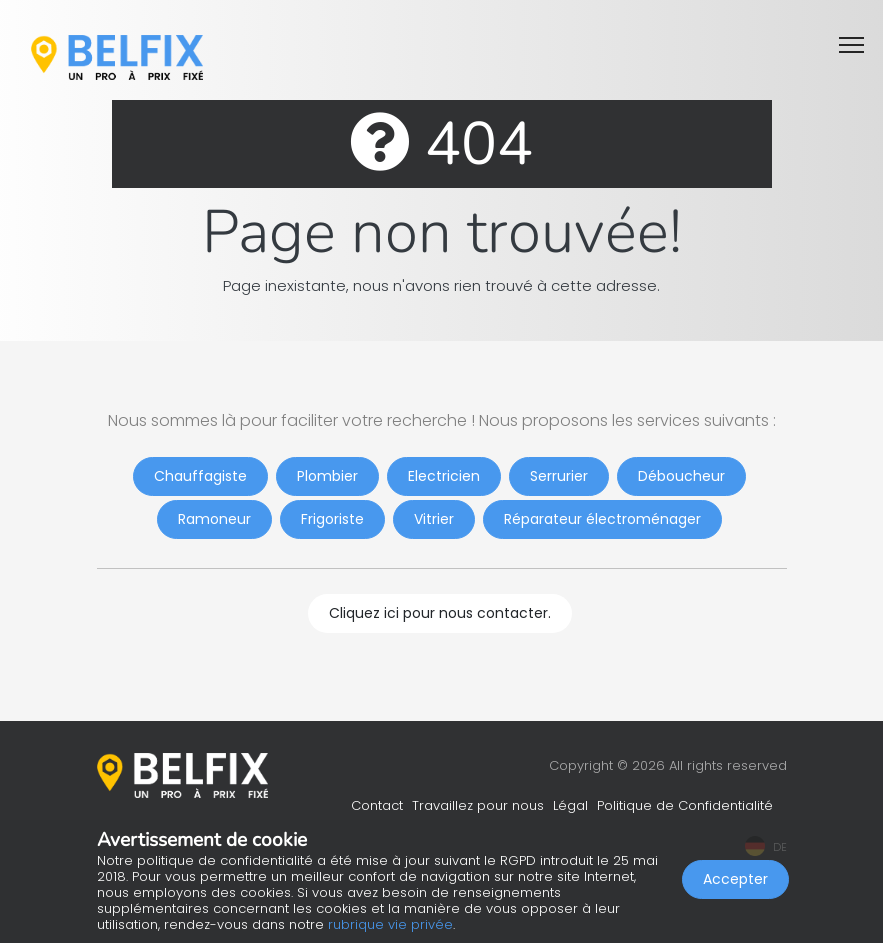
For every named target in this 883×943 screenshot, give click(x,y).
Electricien (444, 476)
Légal (570, 805)
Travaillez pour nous (478, 805)
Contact (377, 805)
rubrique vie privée (390, 924)
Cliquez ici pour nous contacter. (440, 613)
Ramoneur (214, 519)
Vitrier (434, 519)
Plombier (327, 476)
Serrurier (559, 476)
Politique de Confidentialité (685, 805)
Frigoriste (332, 519)
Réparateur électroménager (602, 519)
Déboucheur (681, 476)
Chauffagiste (200, 476)
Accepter (735, 879)
